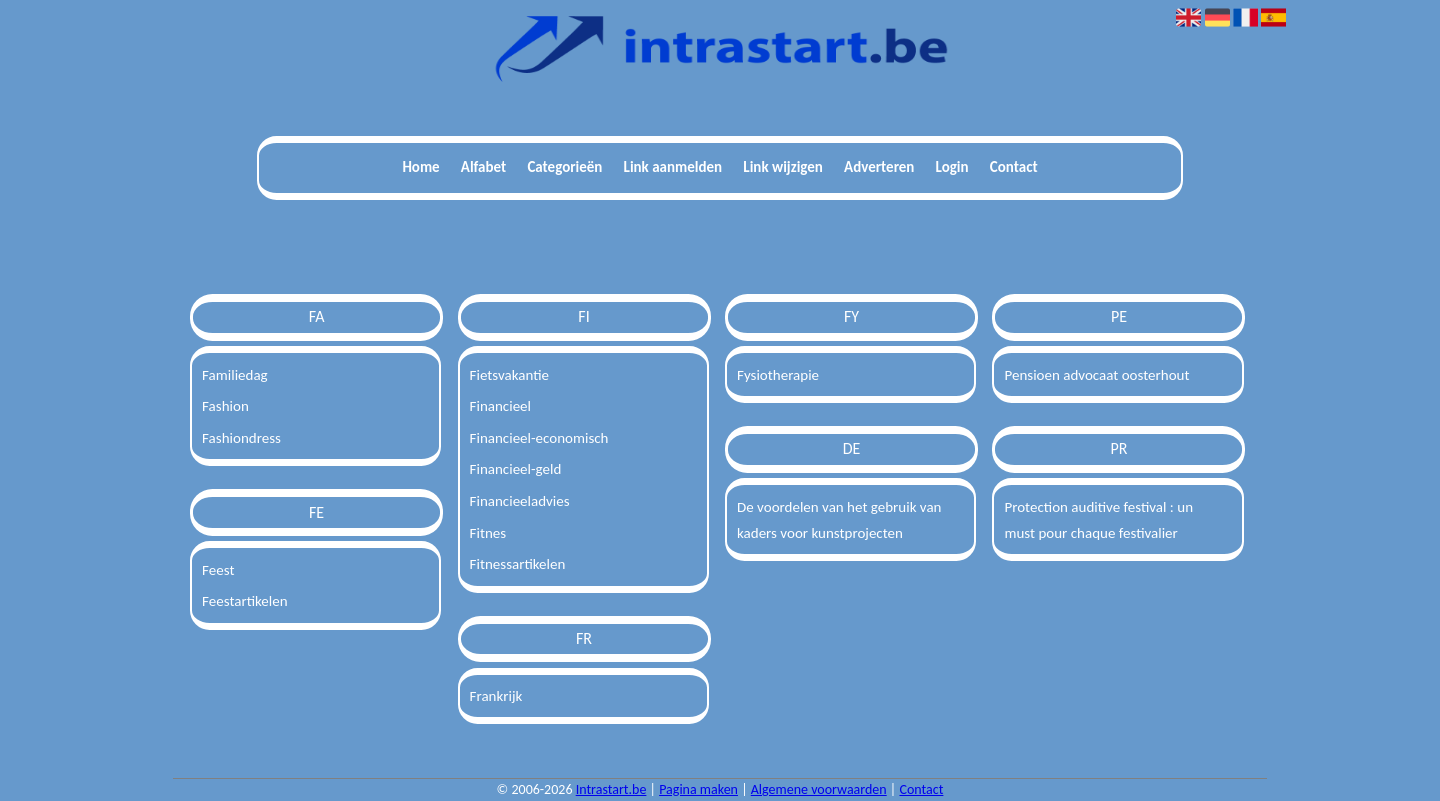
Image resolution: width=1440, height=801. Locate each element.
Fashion (225, 406)
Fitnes (488, 533)
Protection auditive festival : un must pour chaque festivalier (1098, 520)
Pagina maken (698, 789)
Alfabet (483, 167)
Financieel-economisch (539, 438)
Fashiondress (241, 438)
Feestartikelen (245, 601)
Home (420, 167)
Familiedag (235, 375)
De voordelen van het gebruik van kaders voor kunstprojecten (839, 520)
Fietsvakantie (509, 375)
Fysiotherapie (778, 375)
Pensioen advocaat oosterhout (1096, 375)
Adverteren (879, 167)
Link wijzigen (783, 167)
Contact (1014, 167)
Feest (218, 570)
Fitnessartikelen (518, 564)
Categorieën (564, 167)
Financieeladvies (520, 501)
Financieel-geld (516, 469)
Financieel (500, 406)
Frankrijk (496, 696)
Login (952, 167)
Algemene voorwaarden (819, 789)
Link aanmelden (673, 167)
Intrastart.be (611, 789)
